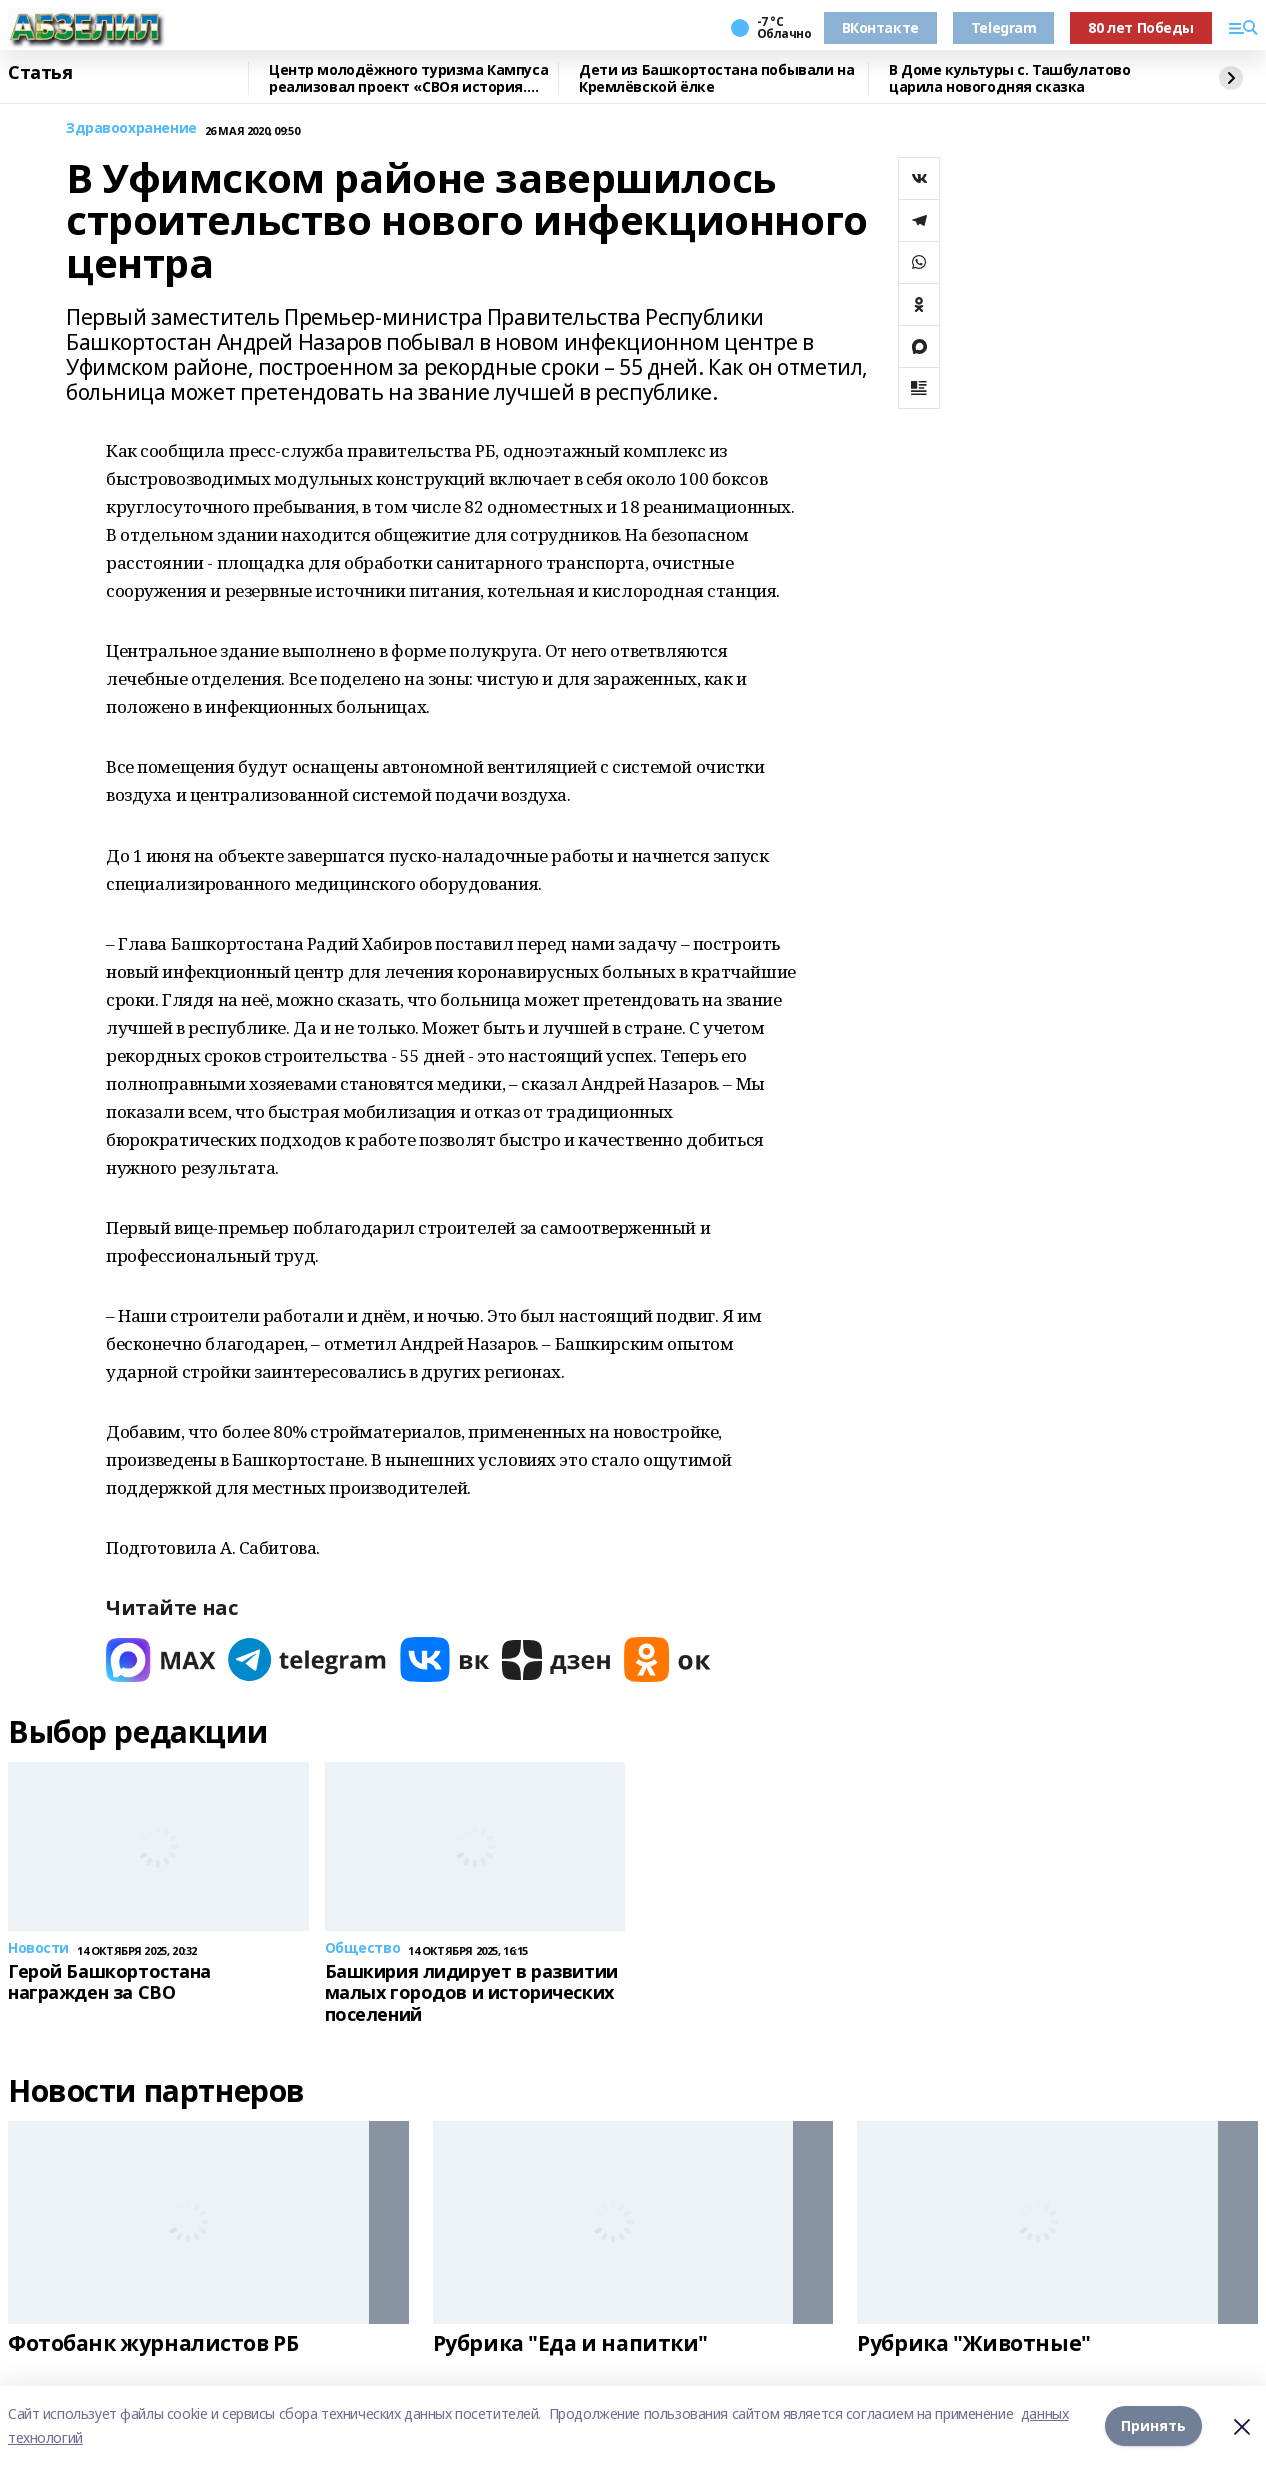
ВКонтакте (880, 27)
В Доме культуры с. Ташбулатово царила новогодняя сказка (1009, 78)
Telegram (1004, 27)
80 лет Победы (1141, 27)
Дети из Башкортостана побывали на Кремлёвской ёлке (716, 78)
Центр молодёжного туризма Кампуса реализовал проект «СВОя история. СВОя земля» (408, 78)
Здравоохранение (131, 128)
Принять (1153, 2425)
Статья (40, 73)
